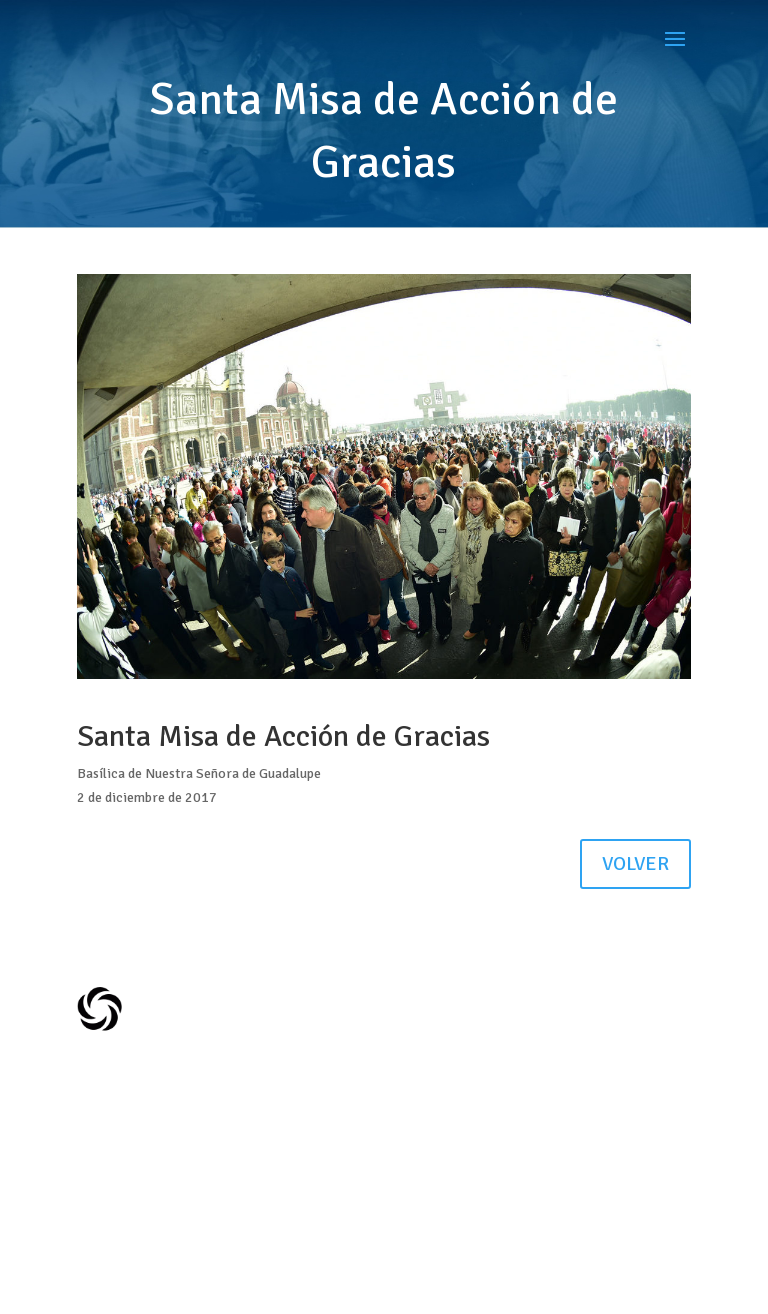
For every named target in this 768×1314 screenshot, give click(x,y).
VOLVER (635, 863)
